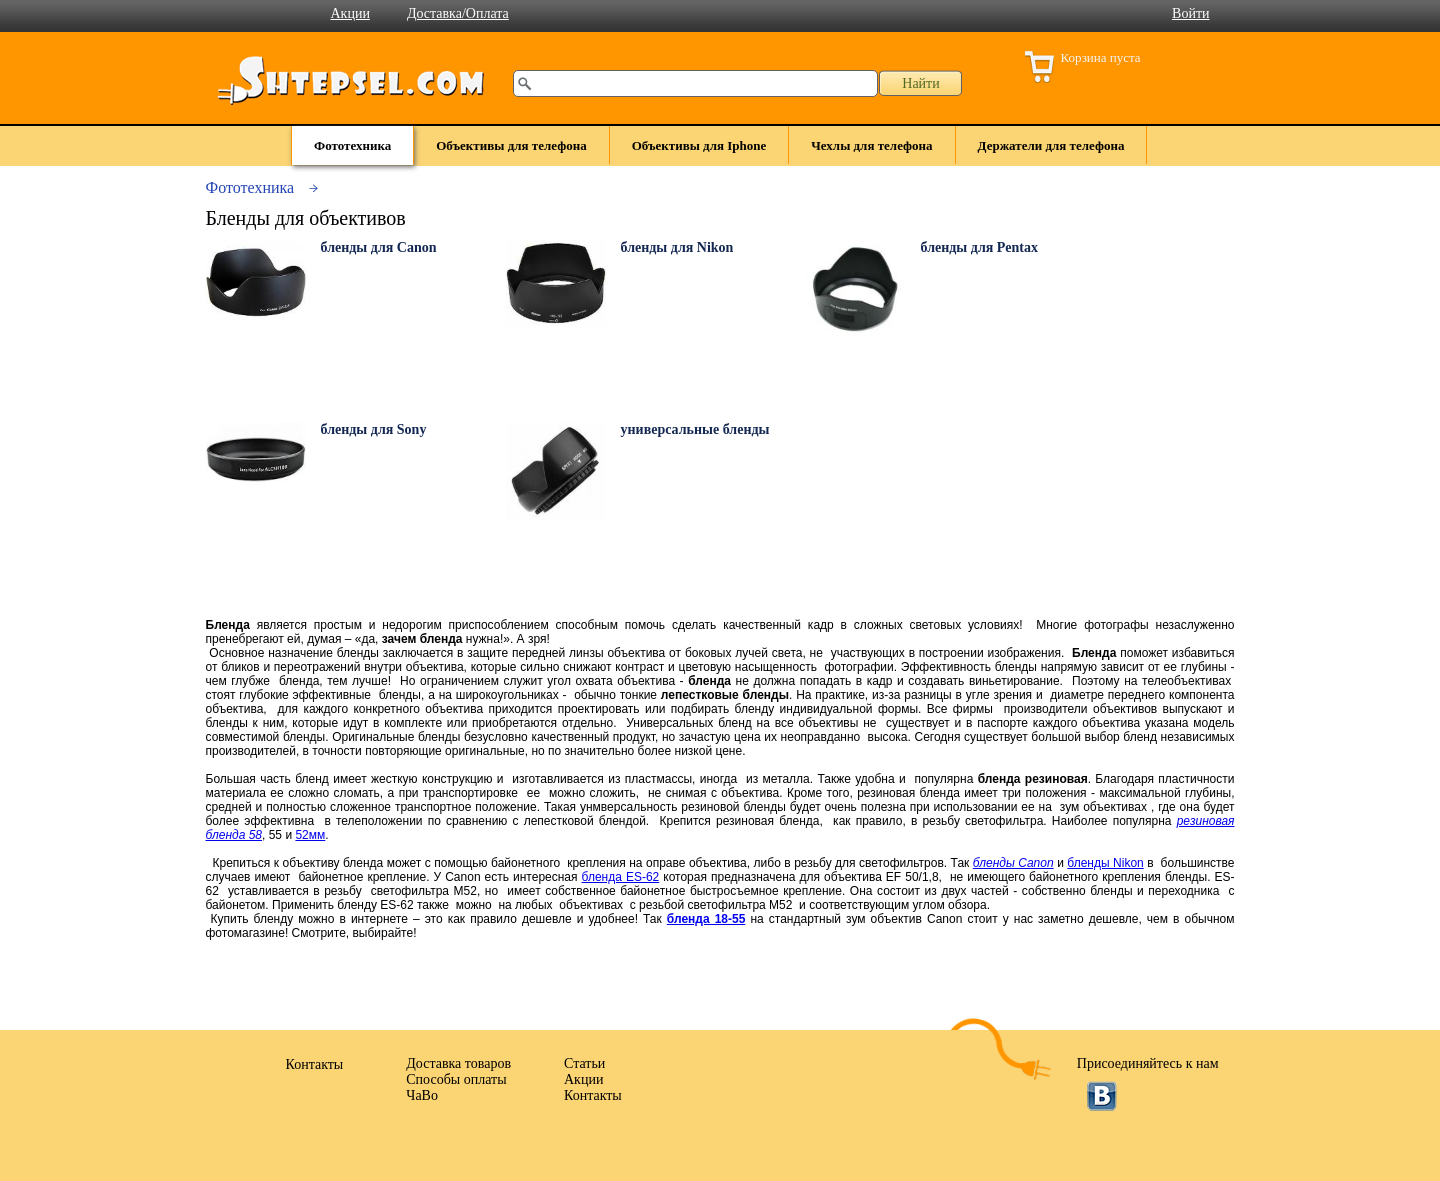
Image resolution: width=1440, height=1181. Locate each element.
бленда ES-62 (621, 877)
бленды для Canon (379, 247)
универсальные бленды (695, 429)
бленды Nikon (1105, 863)
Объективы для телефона (511, 145)
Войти (1190, 13)
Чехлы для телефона (871, 145)
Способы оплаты (456, 1079)
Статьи (584, 1063)
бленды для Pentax (980, 247)
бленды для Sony (374, 429)
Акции (350, 13)
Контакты (593, 1095)
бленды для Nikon (677, 247)
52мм (310, 835)
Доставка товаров (458, 1063)
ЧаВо (422, 1095)
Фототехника (352, 145)
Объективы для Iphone (699, 145)
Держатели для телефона (1051, 145)
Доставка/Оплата (458, 13)
